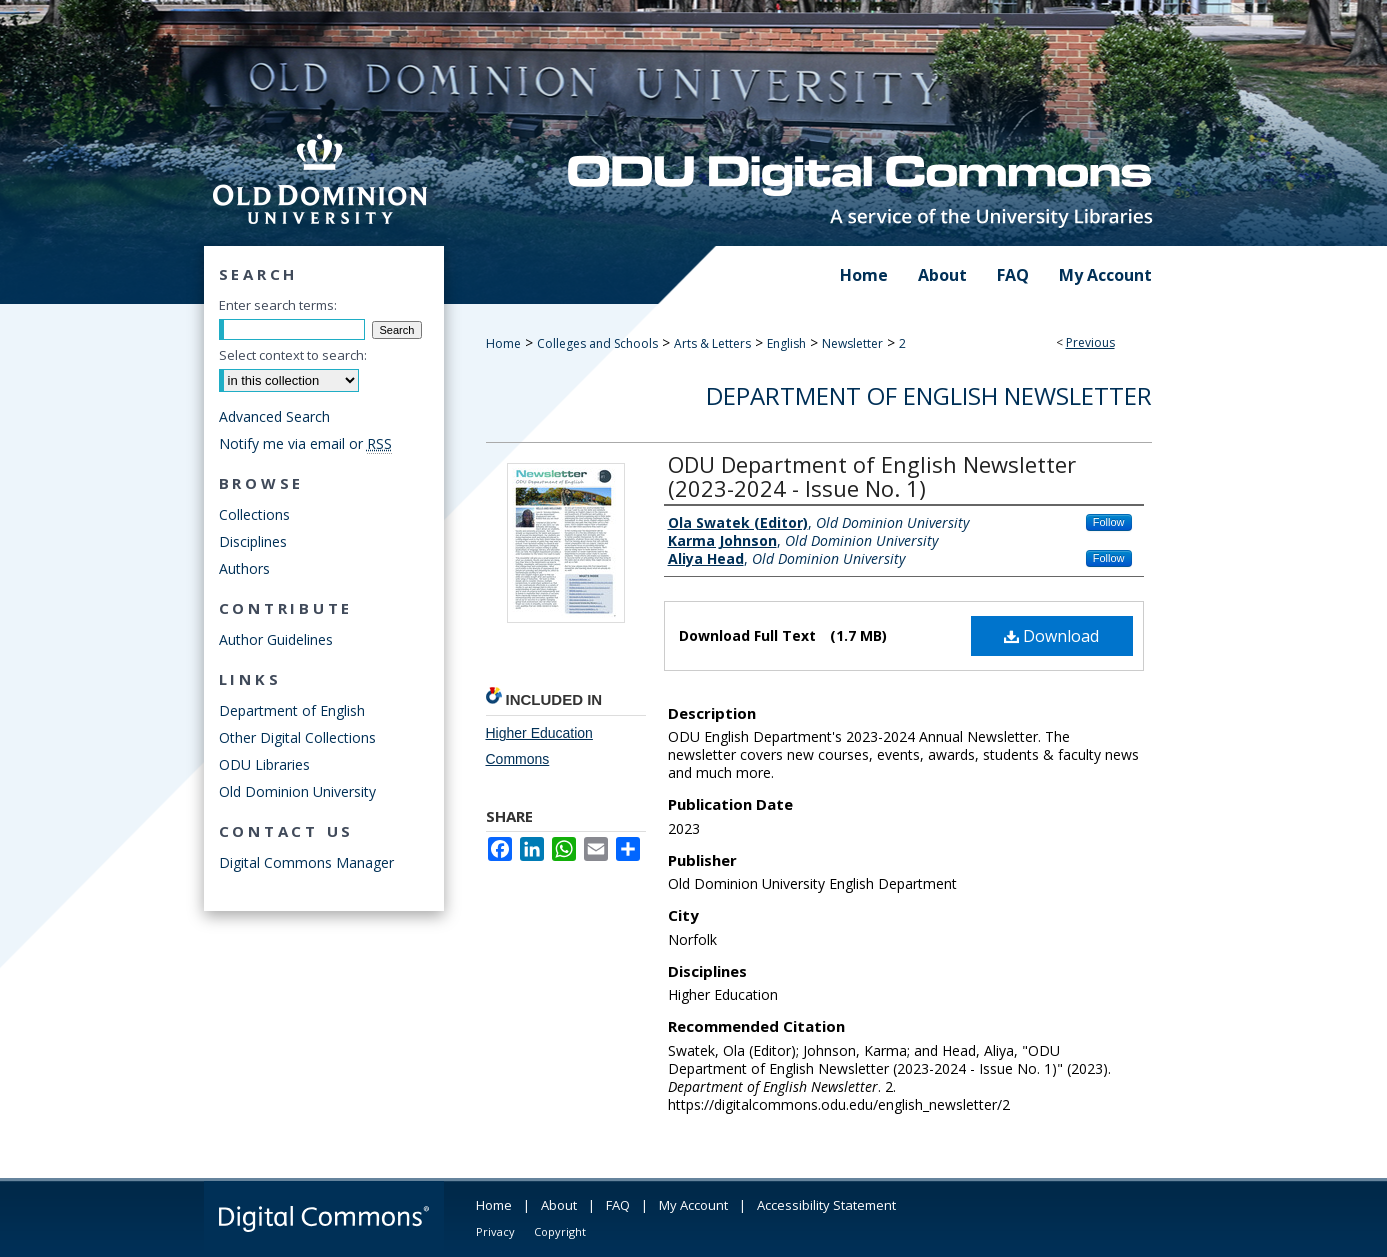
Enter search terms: (278, 305)
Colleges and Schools (597, 343)
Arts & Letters (712, 343)
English (786, 343)
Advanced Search (274, 416)
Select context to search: (293, 355)
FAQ (618, 1205)
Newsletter (852, 343)
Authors (244, 568)
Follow (1109, 522)
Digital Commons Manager (306, 862)
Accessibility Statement (826, 1205)
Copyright (560, 1231)
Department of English (292, 710)
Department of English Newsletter (929, 395)
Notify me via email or (305, 443)
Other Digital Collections (297, 737)
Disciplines (253, 541)
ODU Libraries (264, 764)
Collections (254, 514)
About (559, 1205)
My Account (693, 1205)
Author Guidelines (276, 639)
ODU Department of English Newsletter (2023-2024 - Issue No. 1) (872, 476)
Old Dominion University (297, 791)
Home (503, 343)
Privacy (495, 1231)
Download (1051, 636)
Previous (1090, 342)
